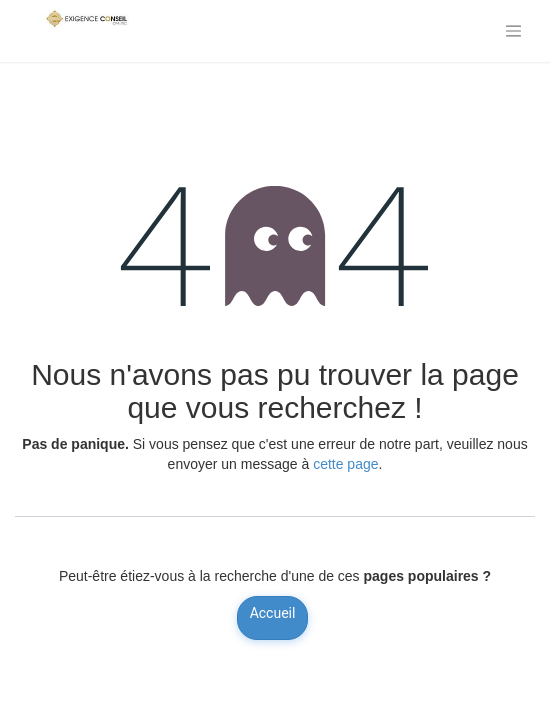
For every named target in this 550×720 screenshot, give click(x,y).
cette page (345, 464)
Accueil (273, 613)
